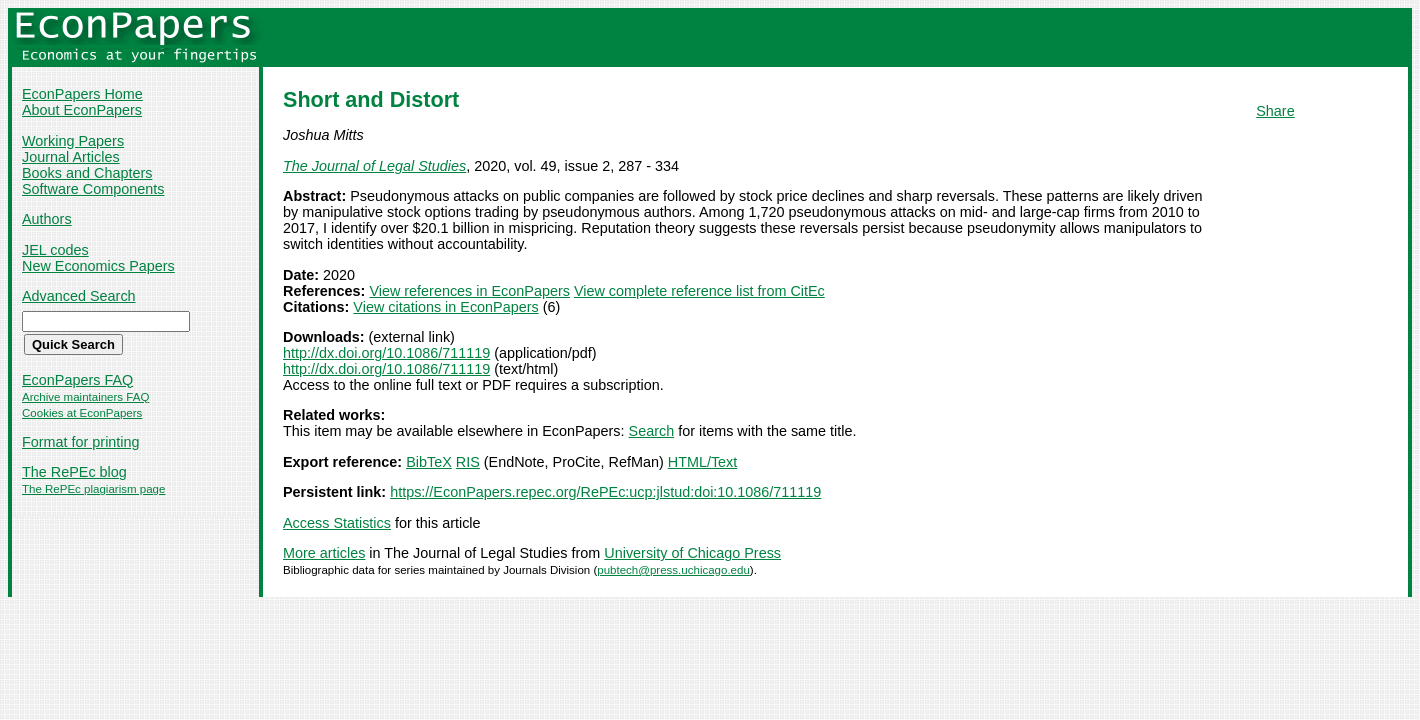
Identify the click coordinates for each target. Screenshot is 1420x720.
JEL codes (55, 250)
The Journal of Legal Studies (374, 166)
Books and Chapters (87, 173)
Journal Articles (71, 157)
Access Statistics (337, 523)
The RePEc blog (74, 472)
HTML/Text (703, 462)
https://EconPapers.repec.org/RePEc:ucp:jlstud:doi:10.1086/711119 (605, 492)
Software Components (93, 189)
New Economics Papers (98, 266)
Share (1275, 111)
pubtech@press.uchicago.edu (673, 570)
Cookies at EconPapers (82, 413)
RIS (468, 462)
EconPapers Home (82, 94)
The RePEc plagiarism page (93, 489)
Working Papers (73, 141)
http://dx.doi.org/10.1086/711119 (386, 353)
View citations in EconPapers (445, 307)
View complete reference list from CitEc (699, 291)
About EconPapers (82, 110)
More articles (324, 553)
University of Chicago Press (692, 553)
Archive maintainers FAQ (85, 397)
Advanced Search (79, 296)
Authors (47, 219)
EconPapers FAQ (77, 380)
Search (652, 431)
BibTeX (429, 462)
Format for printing (81, 442)
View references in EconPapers (469, 291)
